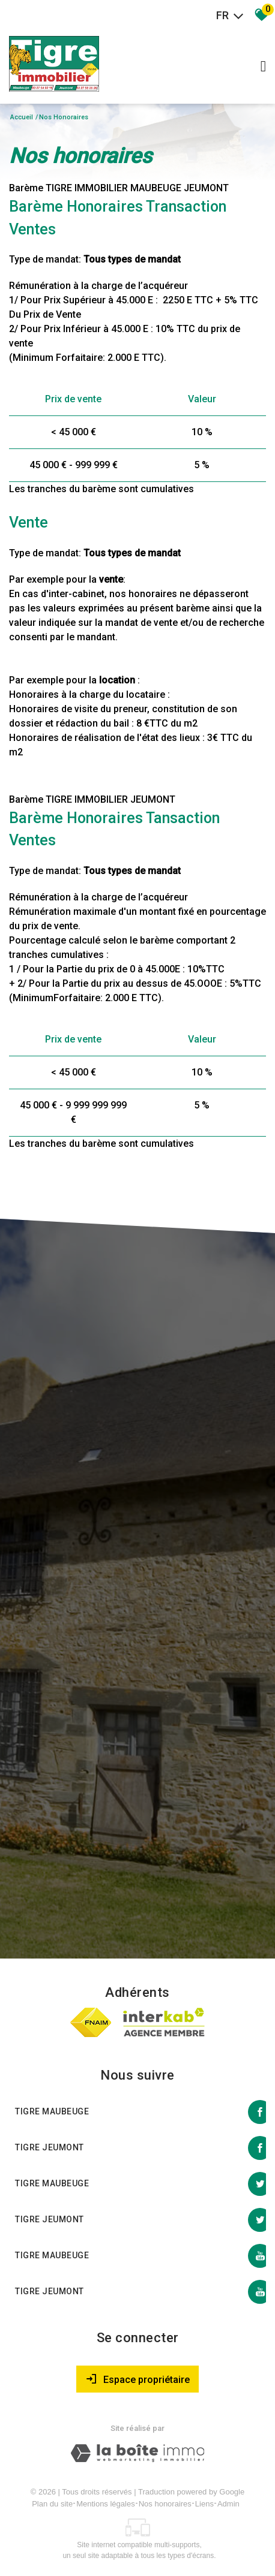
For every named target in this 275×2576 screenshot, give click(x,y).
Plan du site (52, 2503)
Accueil (21, 117)
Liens (204, 2503)
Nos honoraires (165, 2503)
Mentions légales (105, 2503)
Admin (228, 2503)
